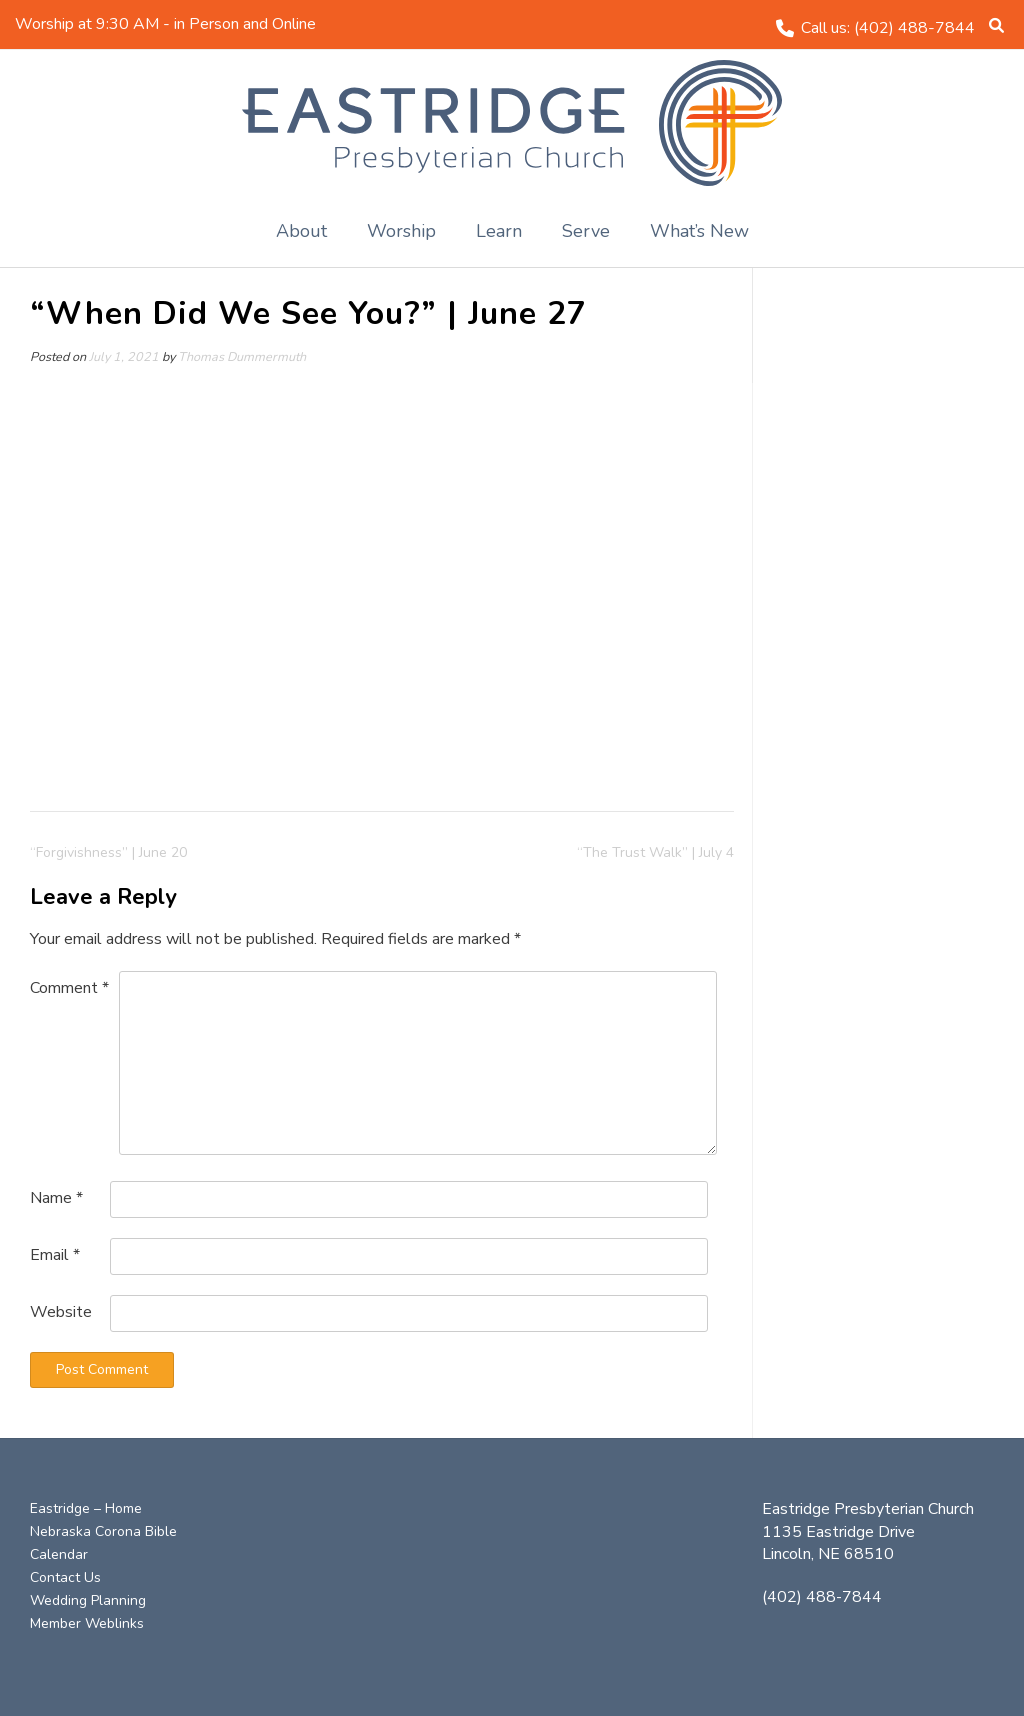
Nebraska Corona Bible (103, 1531)
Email (55, 1255)
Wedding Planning (88, 1600)
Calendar (59, 1554)
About (301, 231)
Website (61, 1312)
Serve (586, 231)
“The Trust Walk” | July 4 (655, 852)
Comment (69, 988)
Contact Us (65, 1577)
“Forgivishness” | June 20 (108, 852)
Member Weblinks (87, 1623)
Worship (401, 231)
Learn (499, 231)
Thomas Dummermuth (242, 356)
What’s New (699, 231)
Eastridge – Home (86, 1508)
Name (56, 1198)
